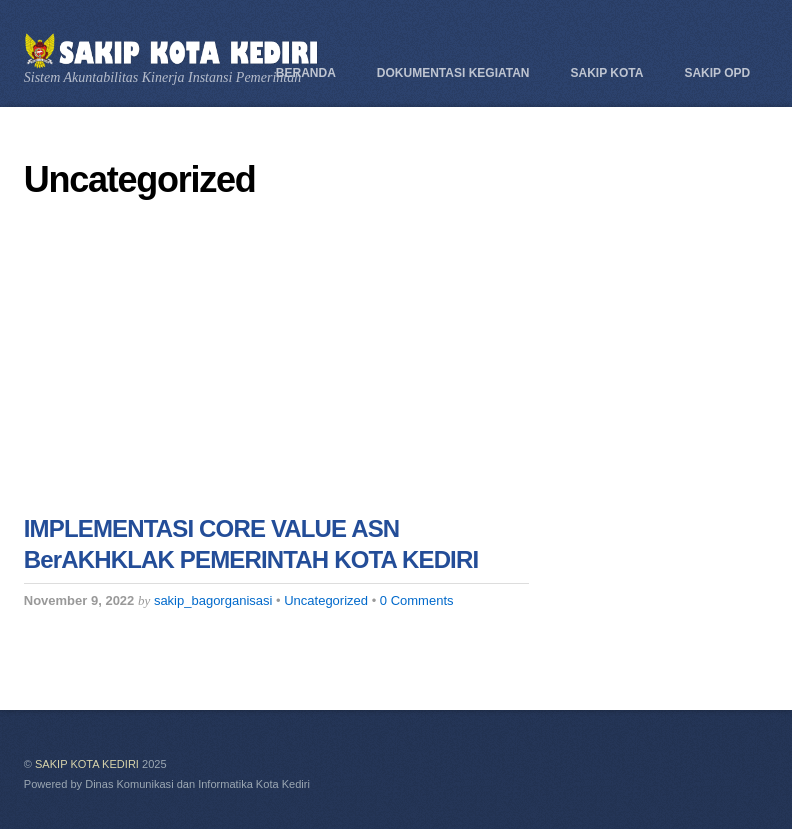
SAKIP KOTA (607, 73)
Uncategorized (326, 600)
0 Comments (417, 600)
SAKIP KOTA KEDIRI (87, 764)
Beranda (306, 73)
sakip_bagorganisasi (213, 600)
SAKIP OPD (717, 73)
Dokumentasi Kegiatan (453, 73)
